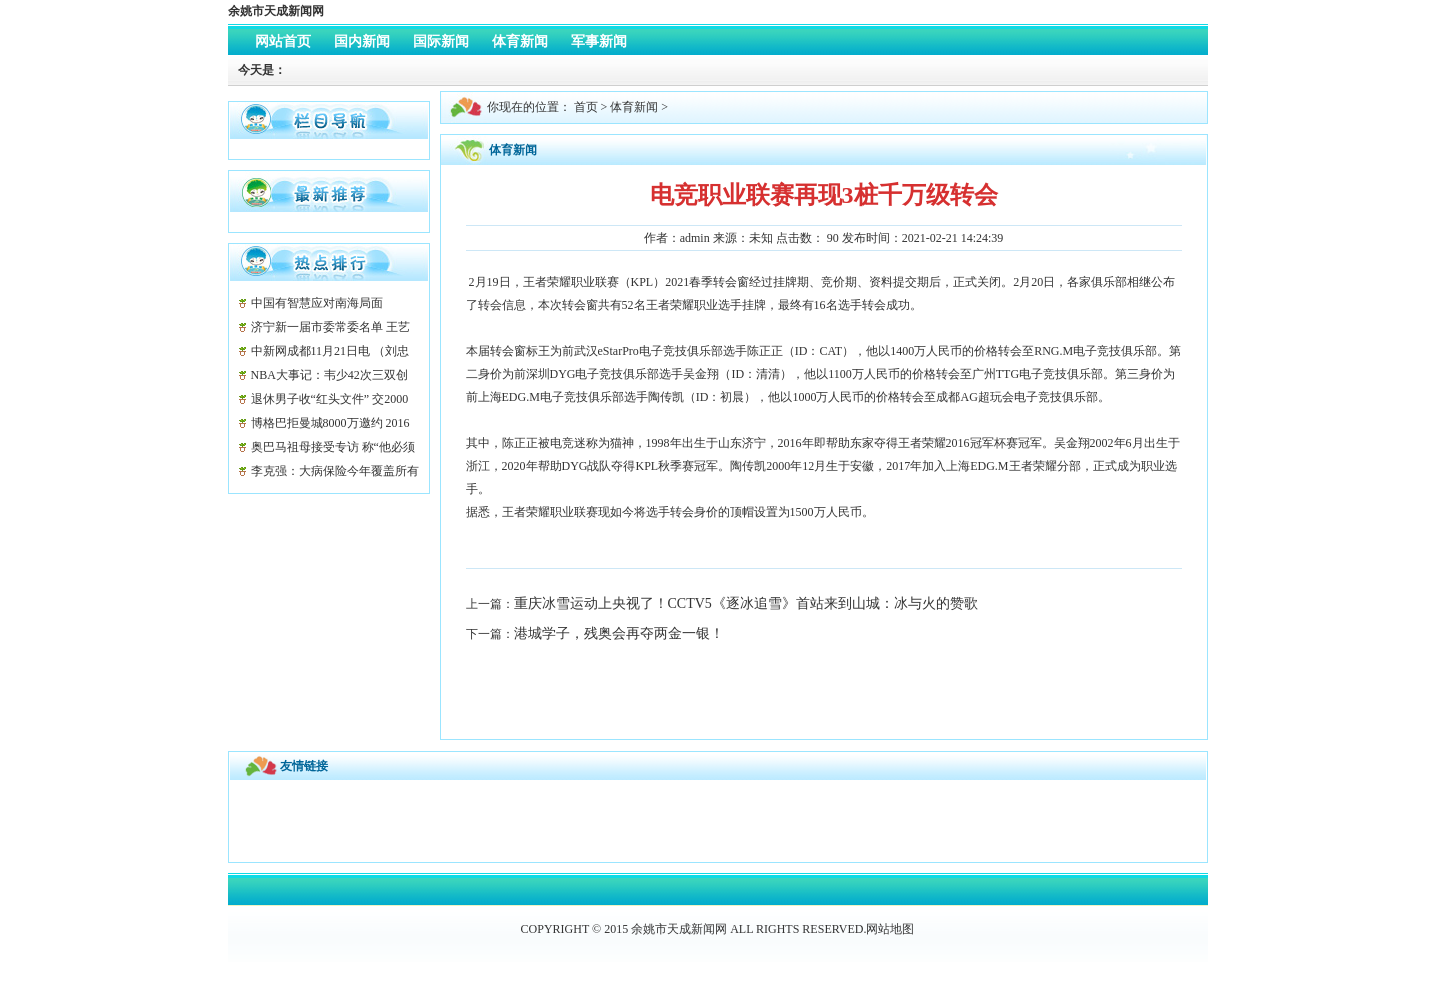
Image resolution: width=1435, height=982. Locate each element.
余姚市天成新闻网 (276, 11)
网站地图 (890, 929)
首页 (586, 107)
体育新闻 (634, 107)
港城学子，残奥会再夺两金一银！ (619, 633)
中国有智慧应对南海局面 (317, 303)
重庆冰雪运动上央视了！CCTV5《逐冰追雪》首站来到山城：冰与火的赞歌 (746, 603)
